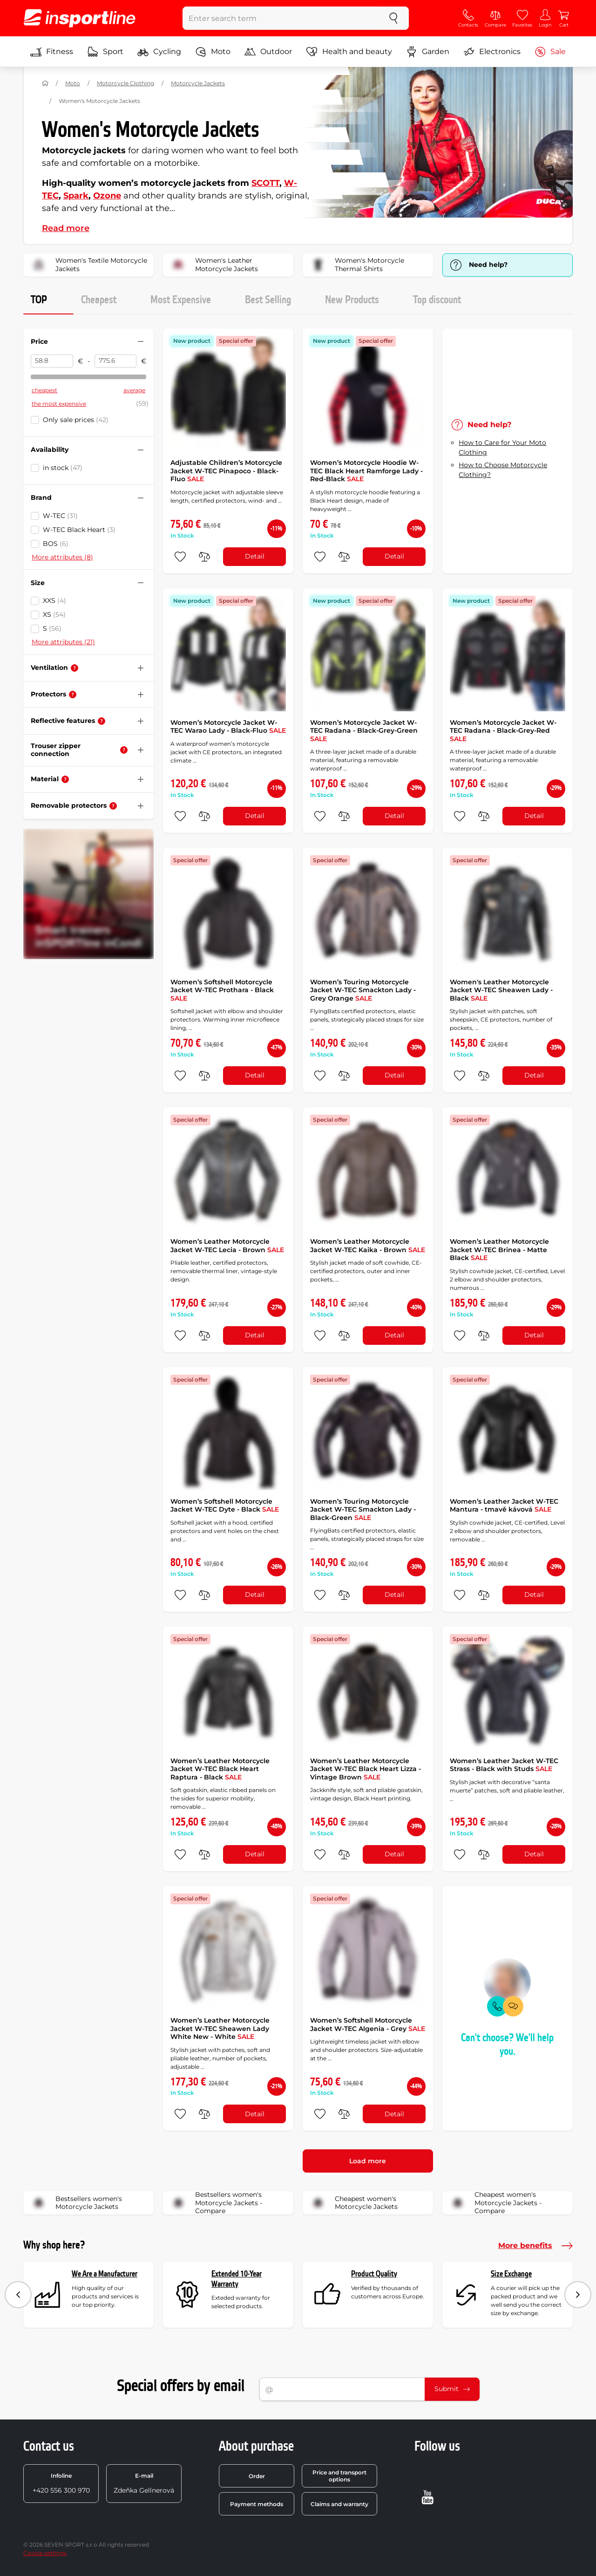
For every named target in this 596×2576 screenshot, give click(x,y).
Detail (254, 556)
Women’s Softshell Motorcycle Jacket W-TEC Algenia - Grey (367, 2024)
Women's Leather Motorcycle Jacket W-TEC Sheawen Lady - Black (501, 990)
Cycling (159, 51)
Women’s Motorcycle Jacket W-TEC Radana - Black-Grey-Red (503, 730)
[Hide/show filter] (140, 341)
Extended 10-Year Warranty (236, 2279)
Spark (75, 196)
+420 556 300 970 (61, 2483)
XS (54, 614)
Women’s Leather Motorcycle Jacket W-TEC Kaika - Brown (367, 1245)
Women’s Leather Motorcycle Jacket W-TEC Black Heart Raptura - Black (220, 1769)
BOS (55, 543)
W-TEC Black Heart (79, 529)
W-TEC (60, 515)
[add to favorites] (180, 556)
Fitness (51, 51)
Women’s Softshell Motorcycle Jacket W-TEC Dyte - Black (224, 1505)
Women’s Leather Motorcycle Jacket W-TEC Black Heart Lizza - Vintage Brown (365, 1769)
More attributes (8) (62, 557)
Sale (550, 51)
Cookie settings (45, 2552)
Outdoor (268, 51)
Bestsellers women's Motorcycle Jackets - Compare (215, 2203)
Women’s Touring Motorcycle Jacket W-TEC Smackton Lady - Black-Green (363, 1509)
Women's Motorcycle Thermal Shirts (356, 265)
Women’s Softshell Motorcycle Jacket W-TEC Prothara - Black (222, 990)
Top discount (437, 300)
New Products (352, 300)
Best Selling (268, 300)
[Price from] (52, 361)
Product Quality (374, 2274)
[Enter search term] (281, 18)
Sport (105, 51)
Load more (367, 2161)
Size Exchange (511, 2274)
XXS (54, 600)
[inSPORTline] (79, 18)
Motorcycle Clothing (125, 83)
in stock (62, 467)
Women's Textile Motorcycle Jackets (88, 265)
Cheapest (98, 300)
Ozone (107, 196)
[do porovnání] (204, 556)
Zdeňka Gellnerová (144, 2483)
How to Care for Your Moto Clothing (502, 447)
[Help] (74, 668)
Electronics (492, 51)
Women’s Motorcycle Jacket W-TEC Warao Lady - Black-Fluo (228, 726)
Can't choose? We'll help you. (507, 2044)
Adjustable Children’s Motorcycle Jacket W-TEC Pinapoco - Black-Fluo (226, 470)
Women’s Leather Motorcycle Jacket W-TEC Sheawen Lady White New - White (220, 2028)
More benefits (535, 2245)
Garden (427, 51)
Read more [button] (65, 228)
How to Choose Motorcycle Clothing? (503, 470)
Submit (452, 2389)
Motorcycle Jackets (198, 83)
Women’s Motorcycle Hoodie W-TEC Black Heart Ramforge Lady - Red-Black (366, 470)
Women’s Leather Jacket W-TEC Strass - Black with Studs (504, 1765)
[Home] (45, 83)
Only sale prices (75, 420)
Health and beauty (349, 51)
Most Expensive (180, 300)
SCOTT (265, 183)
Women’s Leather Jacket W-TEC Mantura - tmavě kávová (504, 1505)
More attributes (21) (63, 642)
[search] (393, 18)
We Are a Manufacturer (104, 2274)
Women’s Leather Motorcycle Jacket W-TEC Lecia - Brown (227, 1245)
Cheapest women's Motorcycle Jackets (353, 2203)
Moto (212, 51)
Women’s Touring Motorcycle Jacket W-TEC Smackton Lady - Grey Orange (363, 990)
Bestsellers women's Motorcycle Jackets (75, 2203)
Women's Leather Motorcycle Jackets (213, 265)
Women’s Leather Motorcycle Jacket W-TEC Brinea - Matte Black (499, 1249)
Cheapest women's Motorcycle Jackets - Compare (495, 2203)
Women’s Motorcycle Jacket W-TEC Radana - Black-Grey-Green (364, 730)
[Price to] (116, 361)
